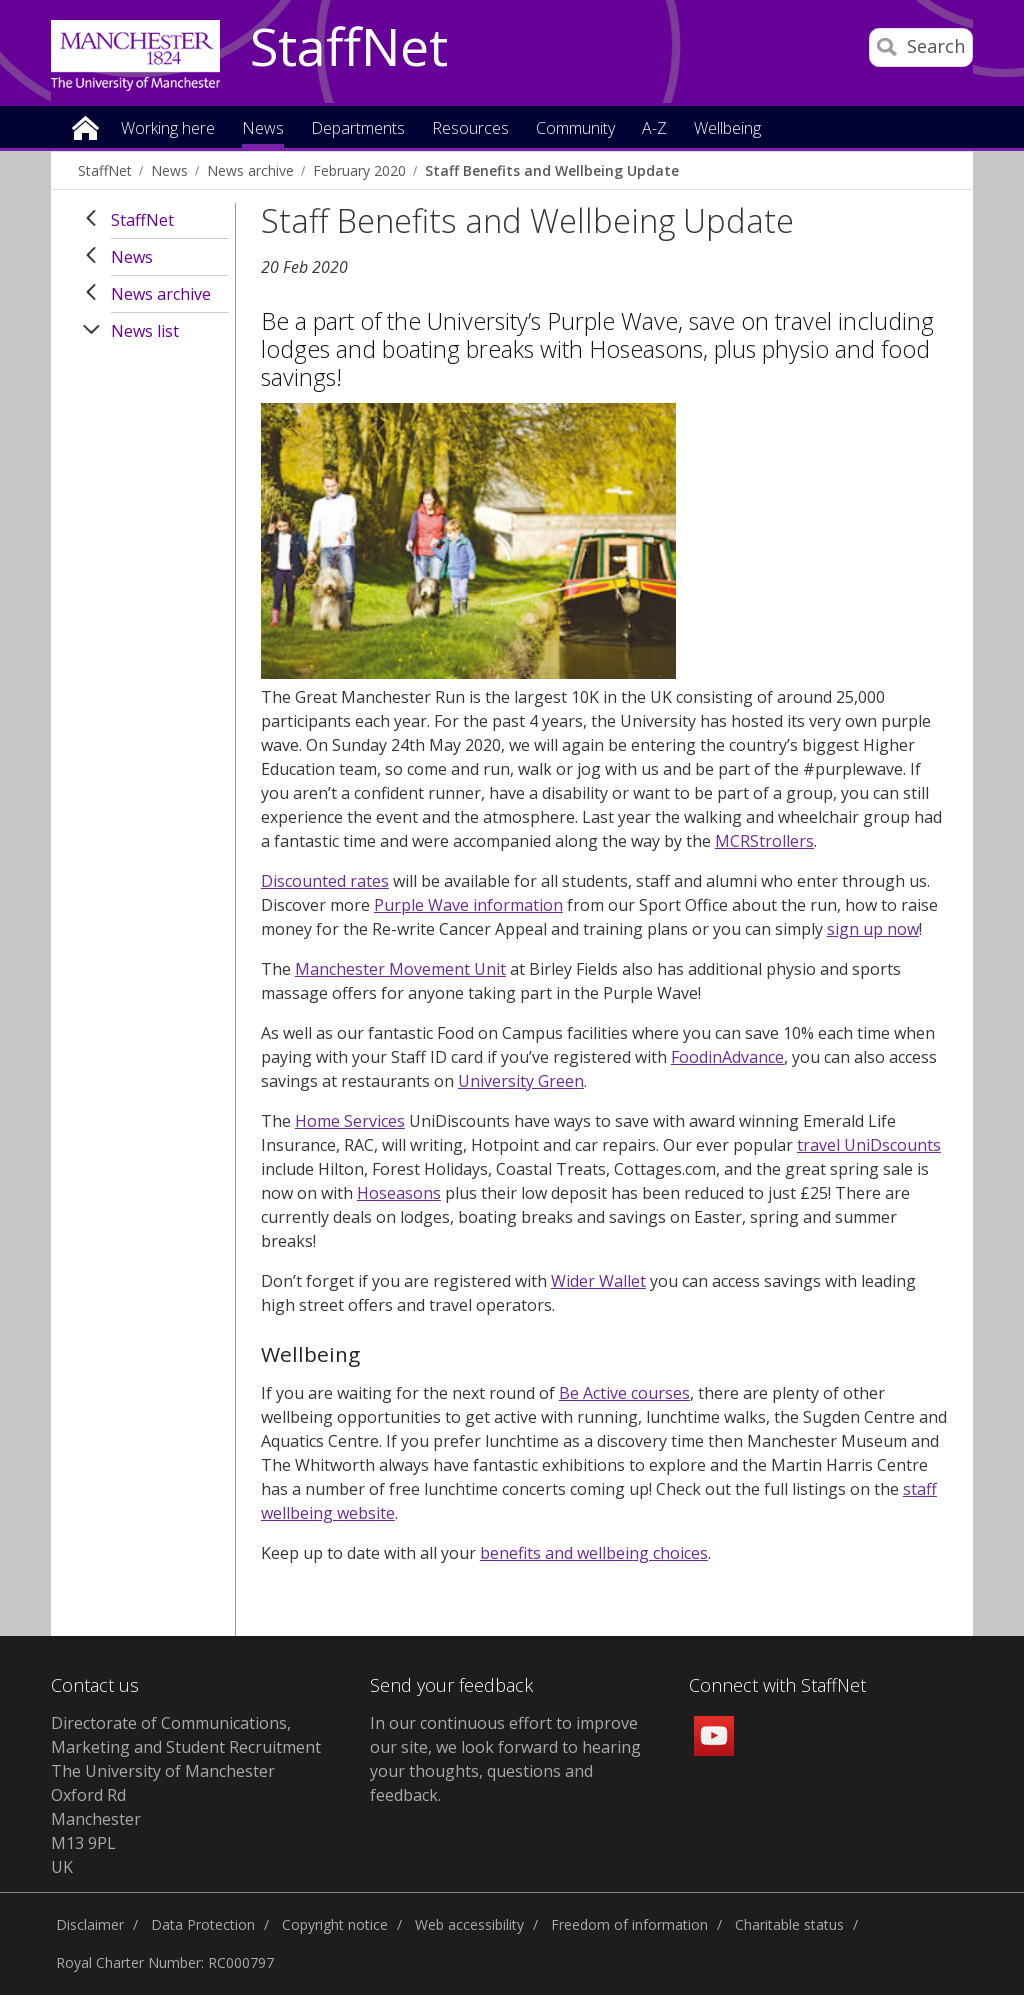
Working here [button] (168, 129)
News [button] (263, 129)
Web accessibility (469, 1924)
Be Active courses (624, 1393)
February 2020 (359, 170)
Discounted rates (325, 881)
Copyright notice (335, 1924)
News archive (250, 170)
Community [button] (575, 129)
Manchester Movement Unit (400, 969)
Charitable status (789, 1924)
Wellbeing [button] (727, 129)
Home (85, 126)
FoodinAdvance (727, 1057)
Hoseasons (399, 1193)
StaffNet (349, 48)
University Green (521, 1081)
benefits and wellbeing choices (594, 1553)
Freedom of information (629, 1924)
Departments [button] (358, 129)
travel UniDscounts (869, 1145)
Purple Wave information (468, 905)
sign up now (873, 929)
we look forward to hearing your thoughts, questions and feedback (505, 1771)
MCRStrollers (764, 841)
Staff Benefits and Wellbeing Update (552, 170)
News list (145, 331)
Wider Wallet (598, 1281)
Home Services (350, 1121)
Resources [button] (470, 129)
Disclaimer (90, 1924)
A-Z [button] (654, 129)
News (169, 170)
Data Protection (203, 1924)
